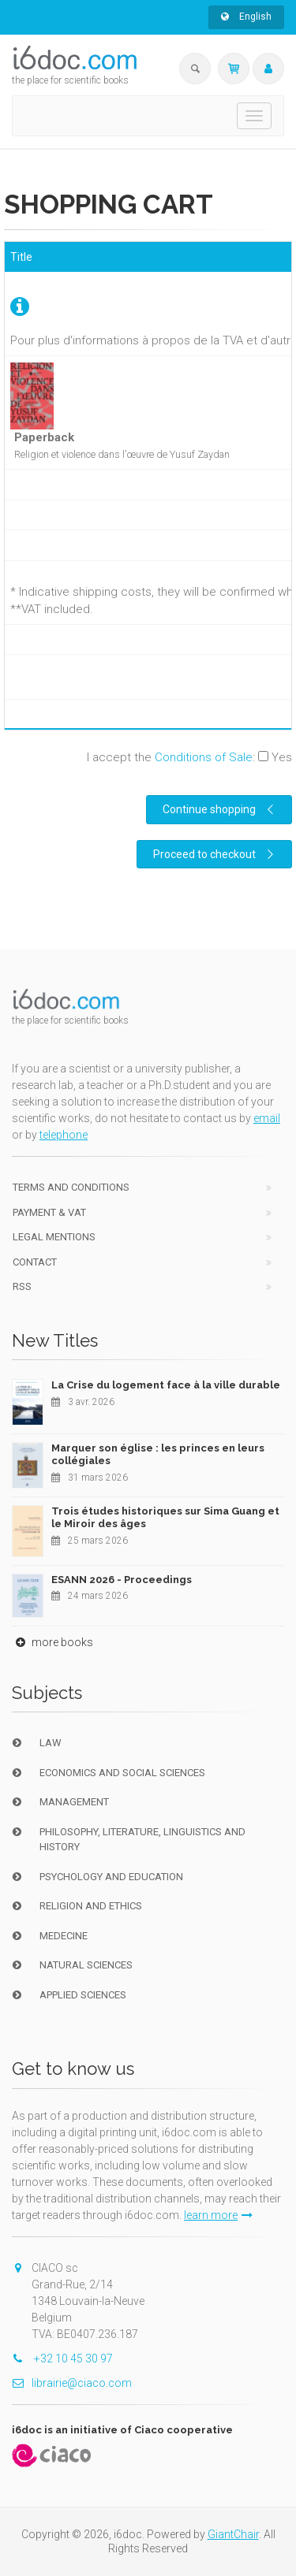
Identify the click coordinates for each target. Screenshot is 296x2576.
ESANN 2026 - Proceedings (121, 1579)
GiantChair (233, 2534)
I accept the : (189, 757)
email (266, 1118)
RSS (22, 1286)
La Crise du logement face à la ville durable (165, 1385)
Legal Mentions (54, 1237)
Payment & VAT (49, 1212)
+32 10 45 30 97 (62, 2358)
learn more (218, 2215)
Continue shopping (220, 809)
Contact (35, 1262)
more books (52, 1642)
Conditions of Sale (204, 757)
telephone (63, 1134)
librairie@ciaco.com (72, 2383)
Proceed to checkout (215, 854)
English (246, 16)
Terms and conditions (71, 1187)
